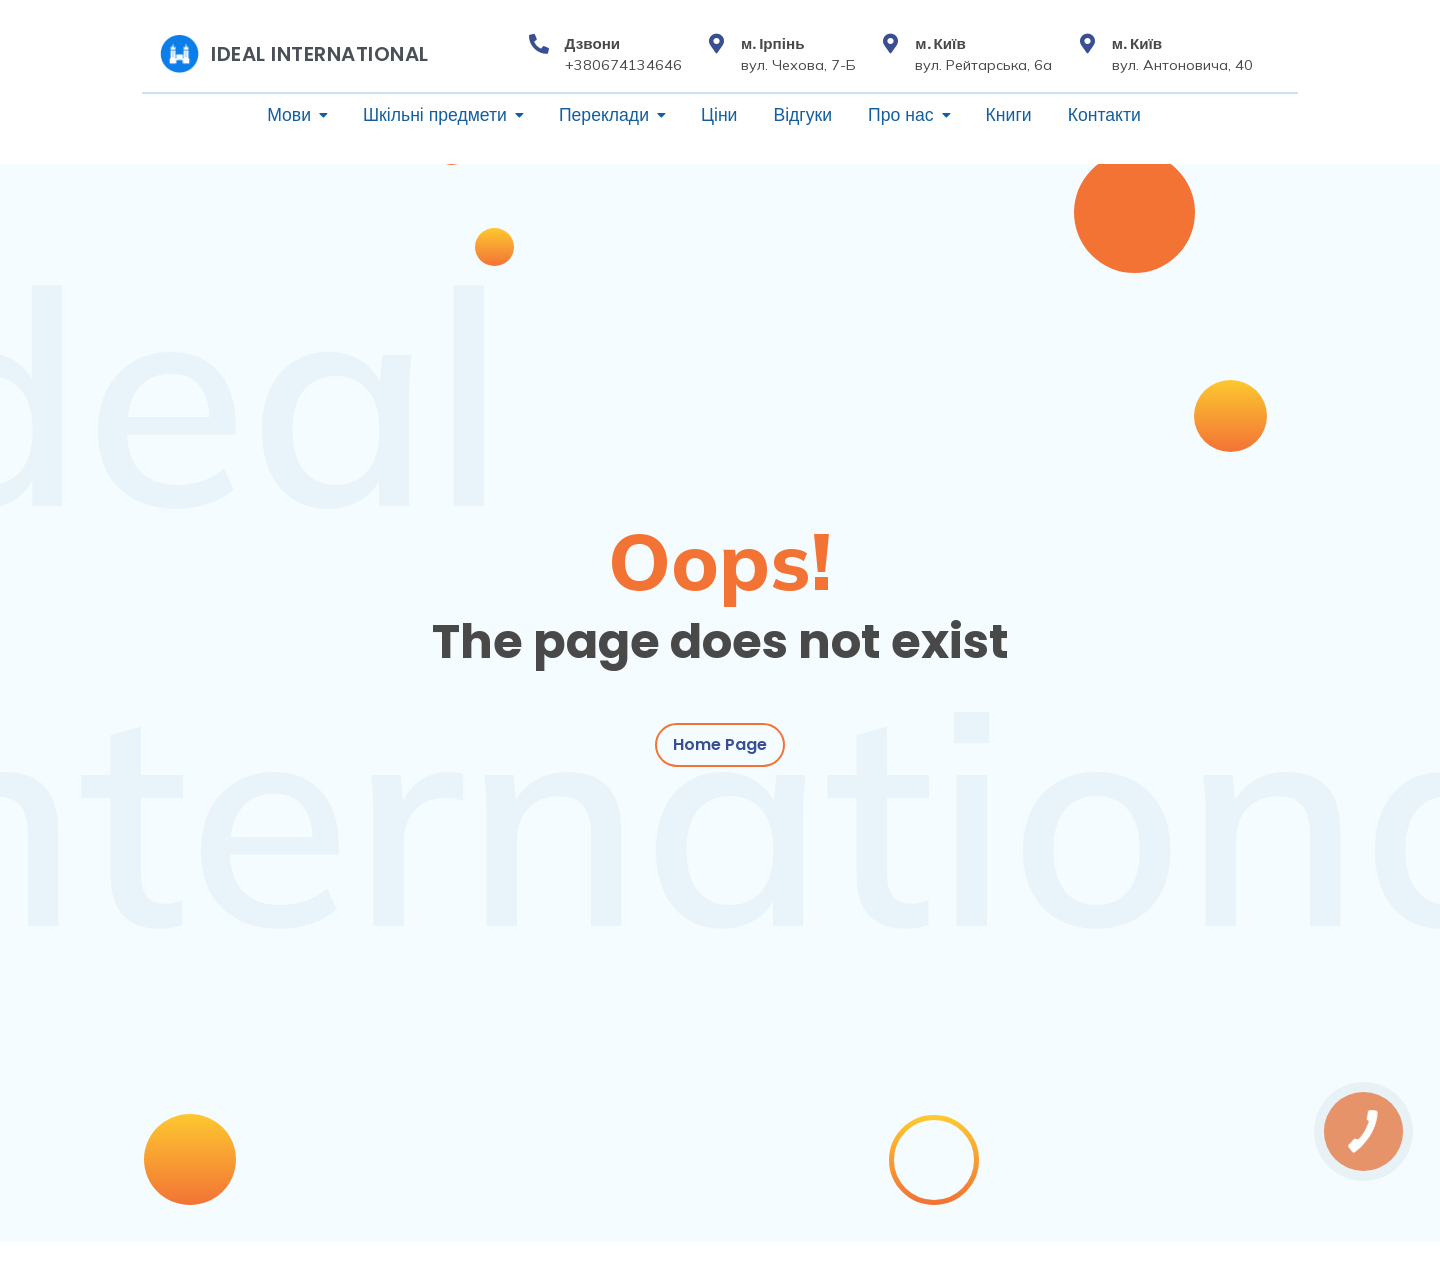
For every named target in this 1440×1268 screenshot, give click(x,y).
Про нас (901, 115)
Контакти (1104, 115)
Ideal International (320, 54)
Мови (289, 115)
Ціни (719, 115)
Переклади (604, 115)
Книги (1009, 115)
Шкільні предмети (435, 115)
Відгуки (802, 115)
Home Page (720, 747)
